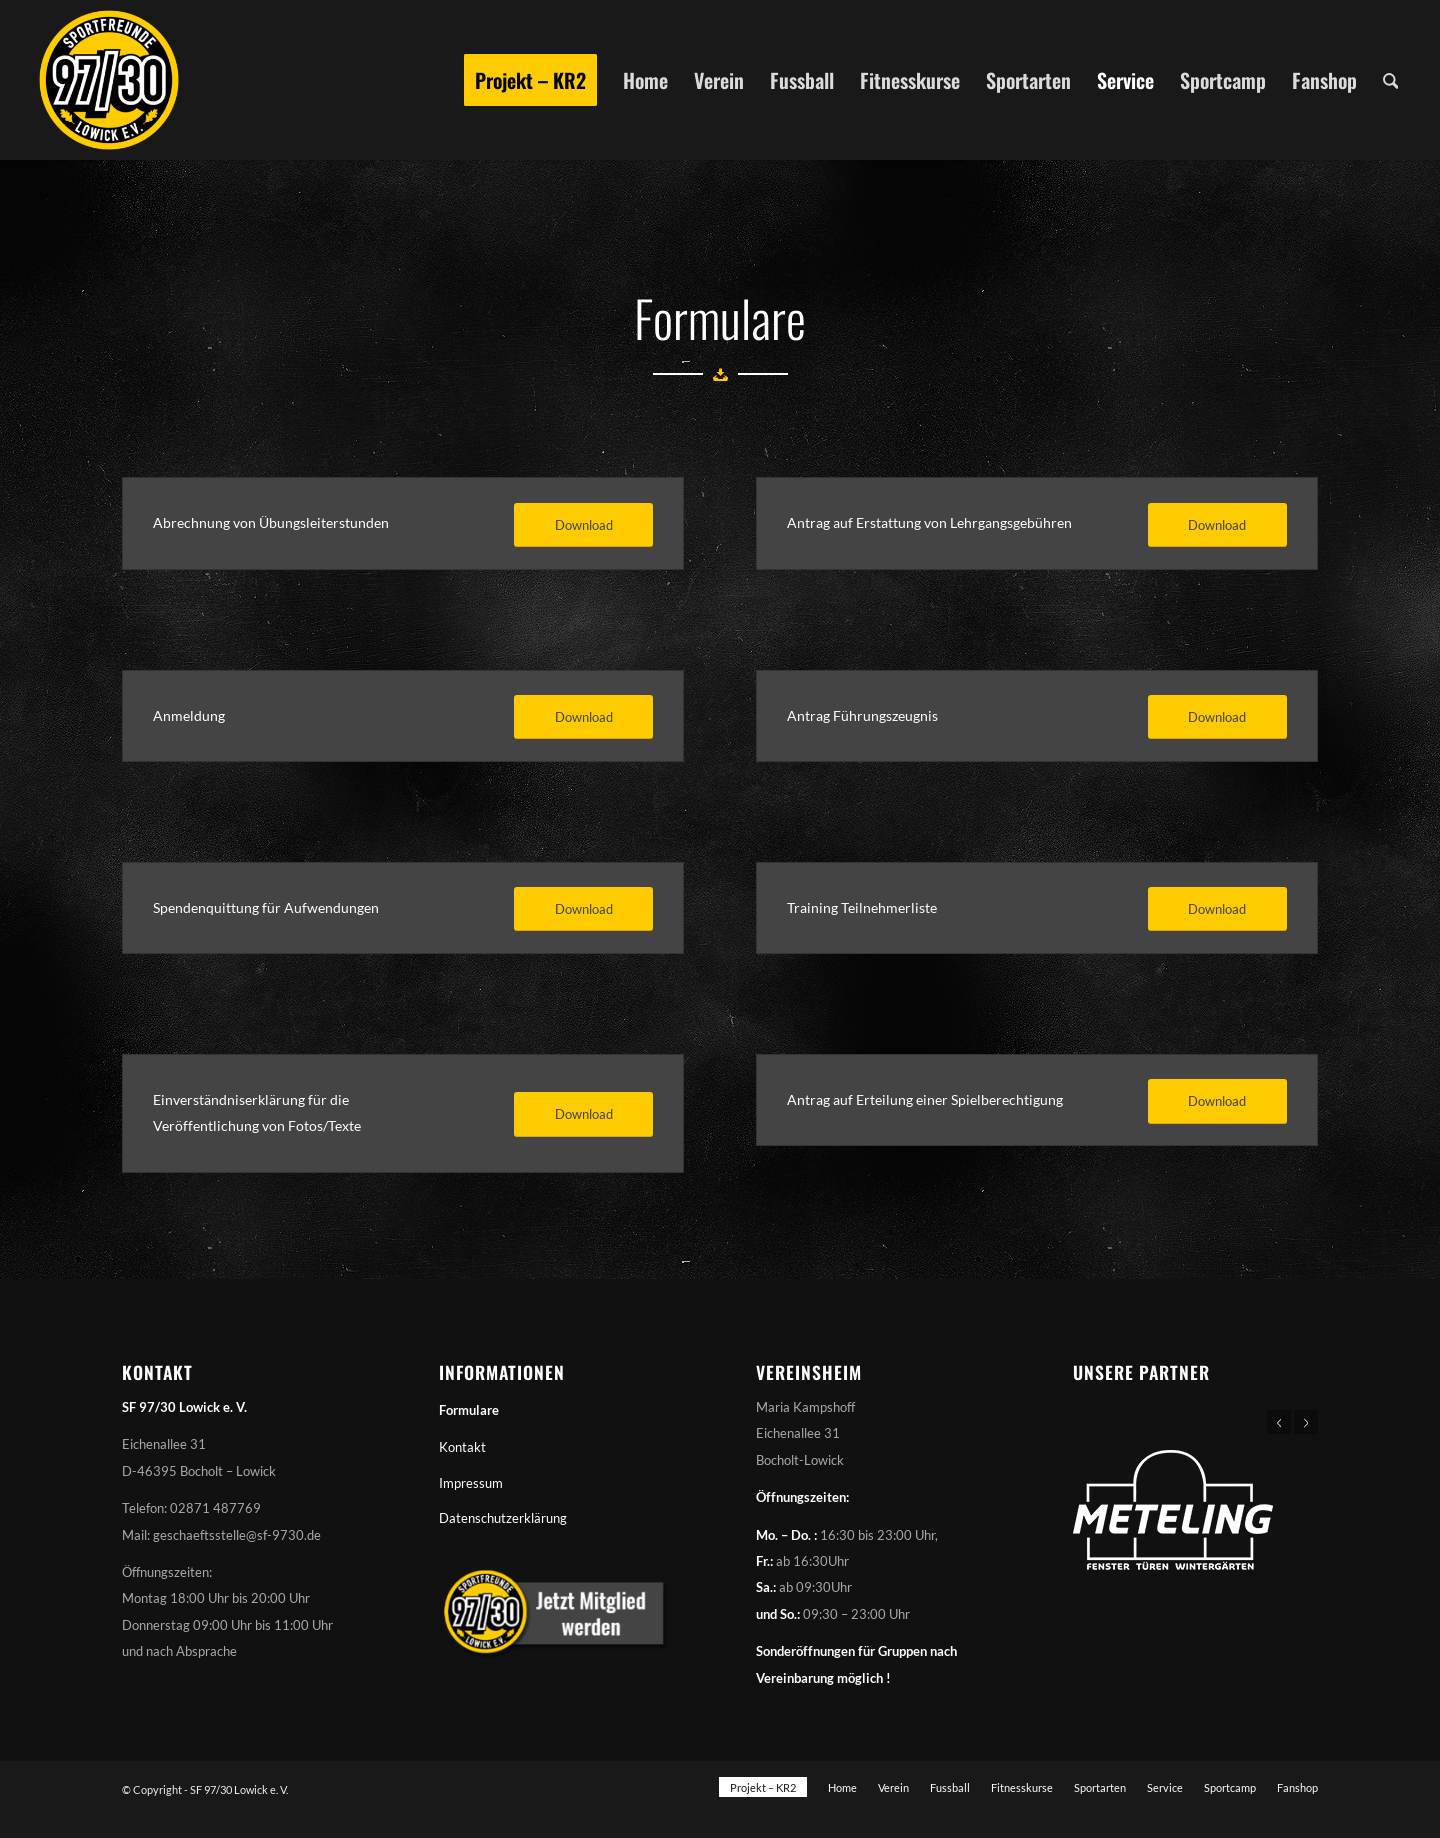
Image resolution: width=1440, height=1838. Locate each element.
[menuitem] (530, 80)
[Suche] (1391, 80)
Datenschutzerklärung (503, 1518)
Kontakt (462, 1447)
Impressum (471, 1483)
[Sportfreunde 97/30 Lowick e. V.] (109, 80)
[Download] (583, 525)
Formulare (469, 1410)
